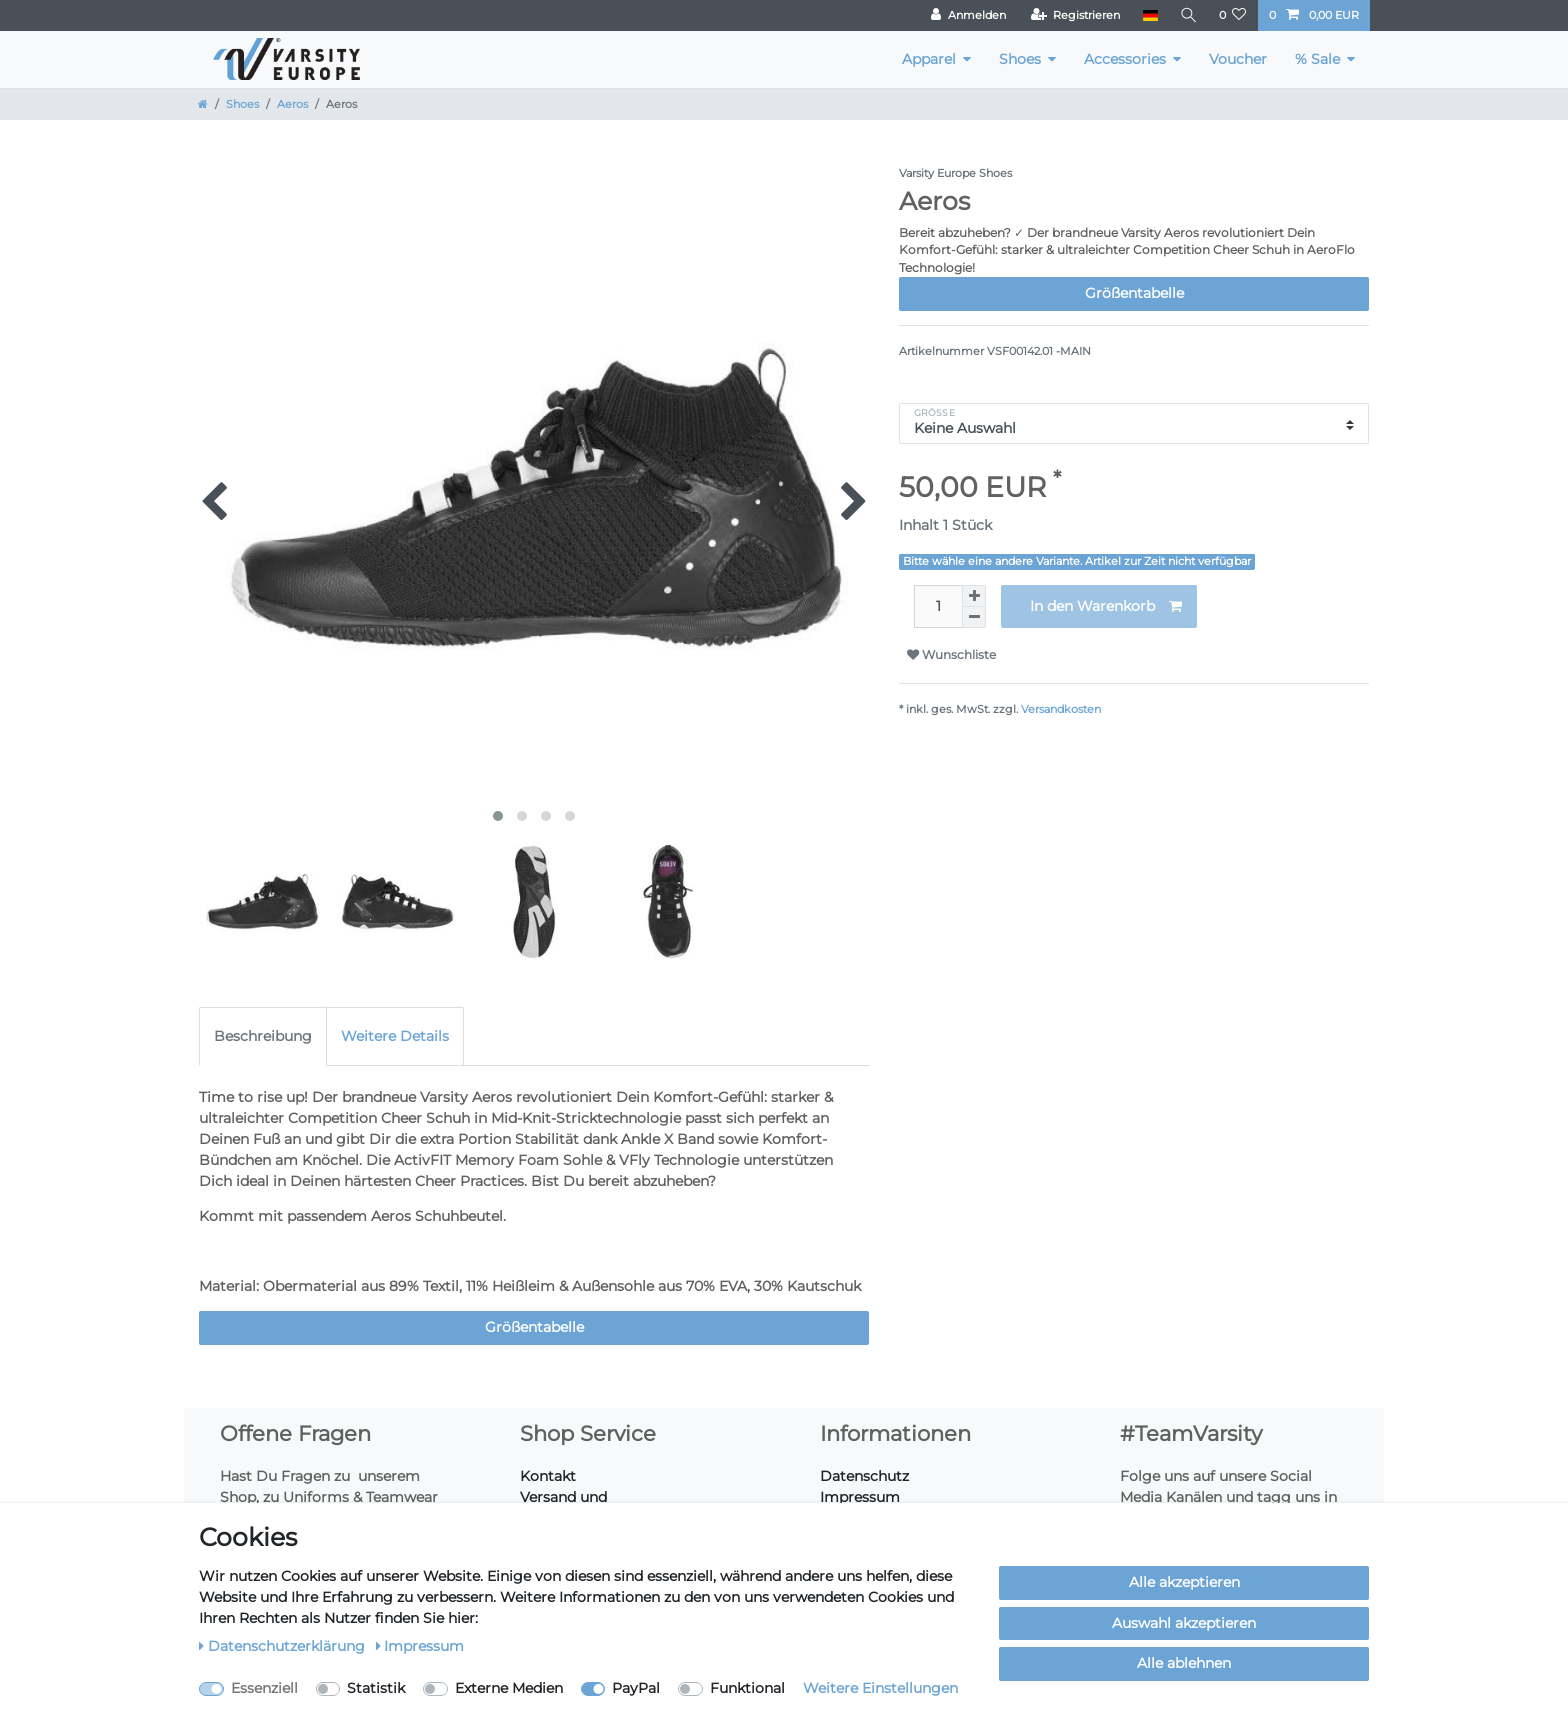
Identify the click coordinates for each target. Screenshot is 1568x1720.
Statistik (376, 1688)
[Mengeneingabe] (938, 606)
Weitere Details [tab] (395, 1036)
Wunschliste (951, 654)
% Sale (1317, 59)
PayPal (636, 1688)
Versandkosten (1061, 709)
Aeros (292, 104)
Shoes (1020, 59)
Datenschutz (864, 1476)
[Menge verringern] (974, 617)
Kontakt (548, 1476)
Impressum (860, 1497)
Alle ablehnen (1184, 1663)
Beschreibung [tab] (263, 1036)
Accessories (1125, 59)
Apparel (929, 59)
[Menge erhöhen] (974, 596)
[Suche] (1188, 15)
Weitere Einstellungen (880, 1688)
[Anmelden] (967, 15)
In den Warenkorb (1106, 606)
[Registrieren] (1075, 15)
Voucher (1238, 59)
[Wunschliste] (1233, 15)
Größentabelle (1134, 293)
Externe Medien (509, 1688)
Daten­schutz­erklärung (284, 1646)
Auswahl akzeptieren (1184, 1623)
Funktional (747, 1688)
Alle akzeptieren (1184, 1582)
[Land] (1148, 15)
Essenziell (264, 1688)
